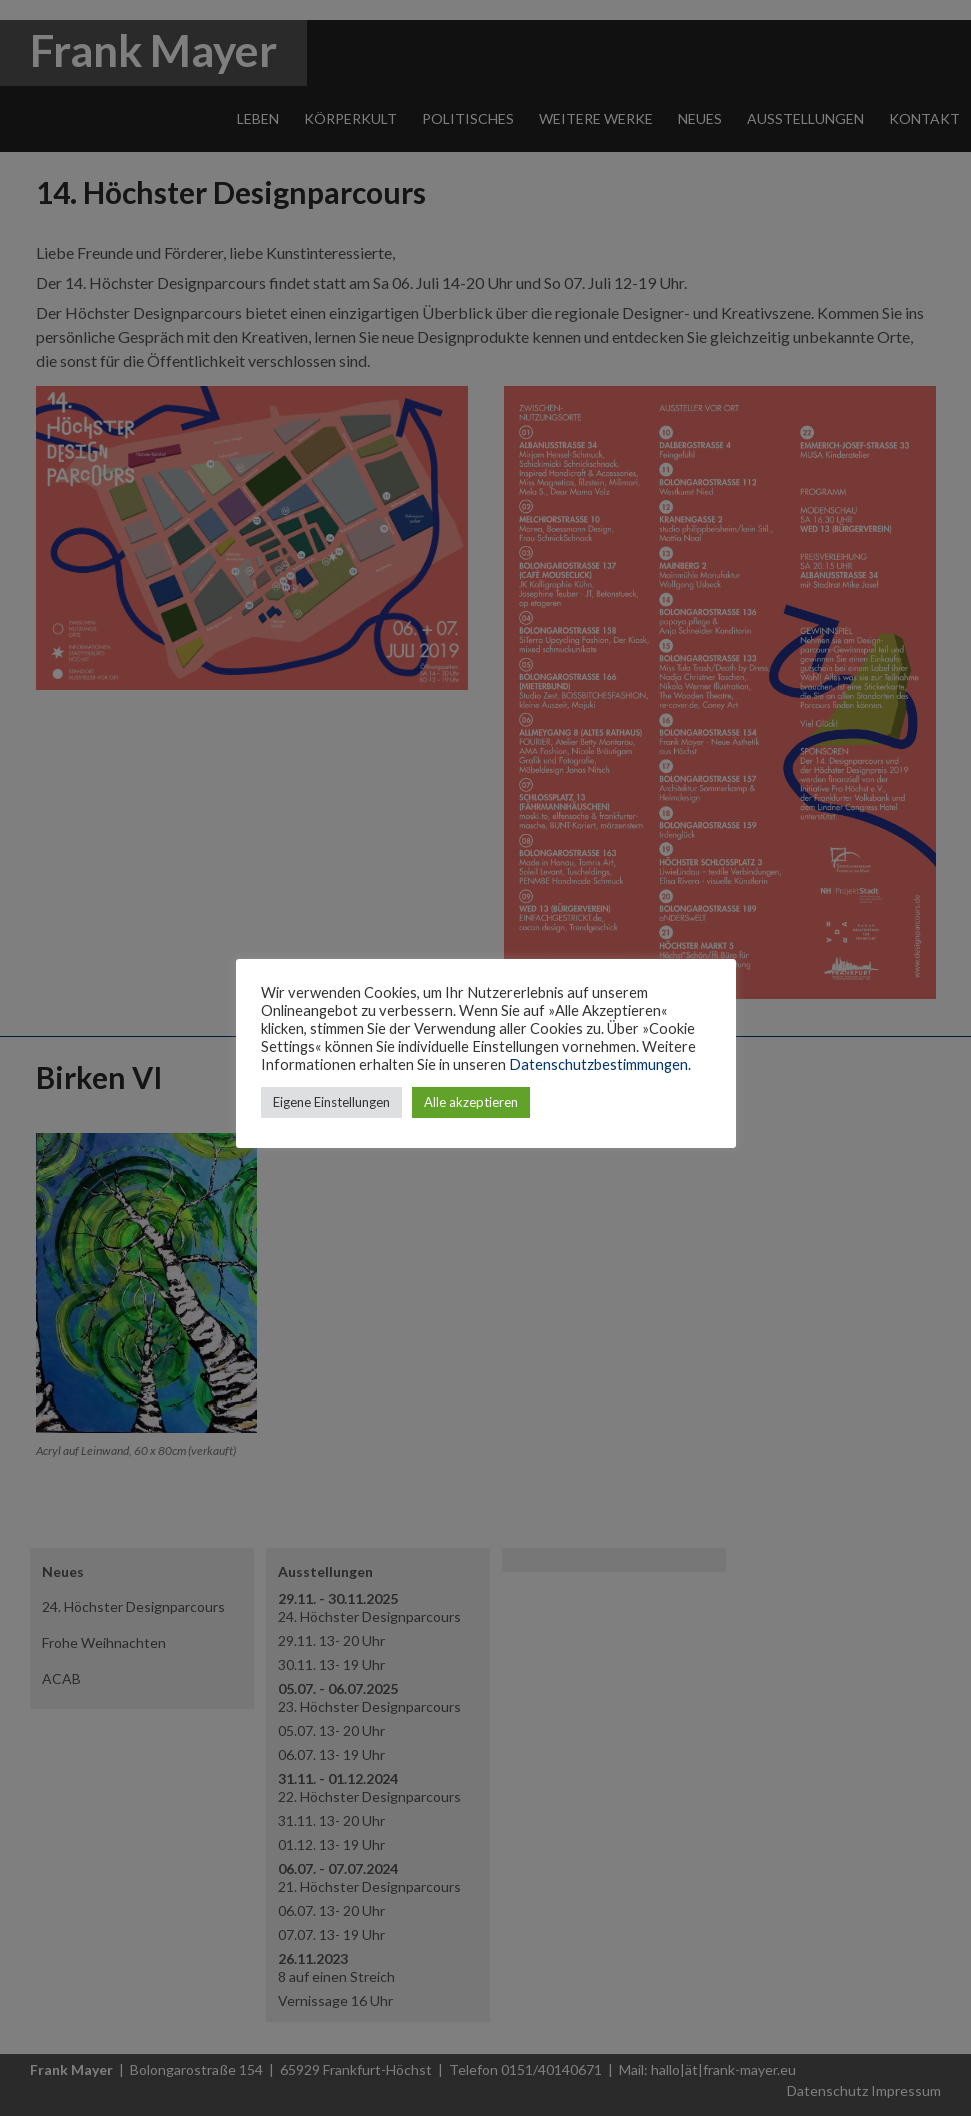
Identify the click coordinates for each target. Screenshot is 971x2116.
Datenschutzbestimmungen (598, 1064)
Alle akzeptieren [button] (471, 1102)
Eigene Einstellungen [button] (331, 1102)
